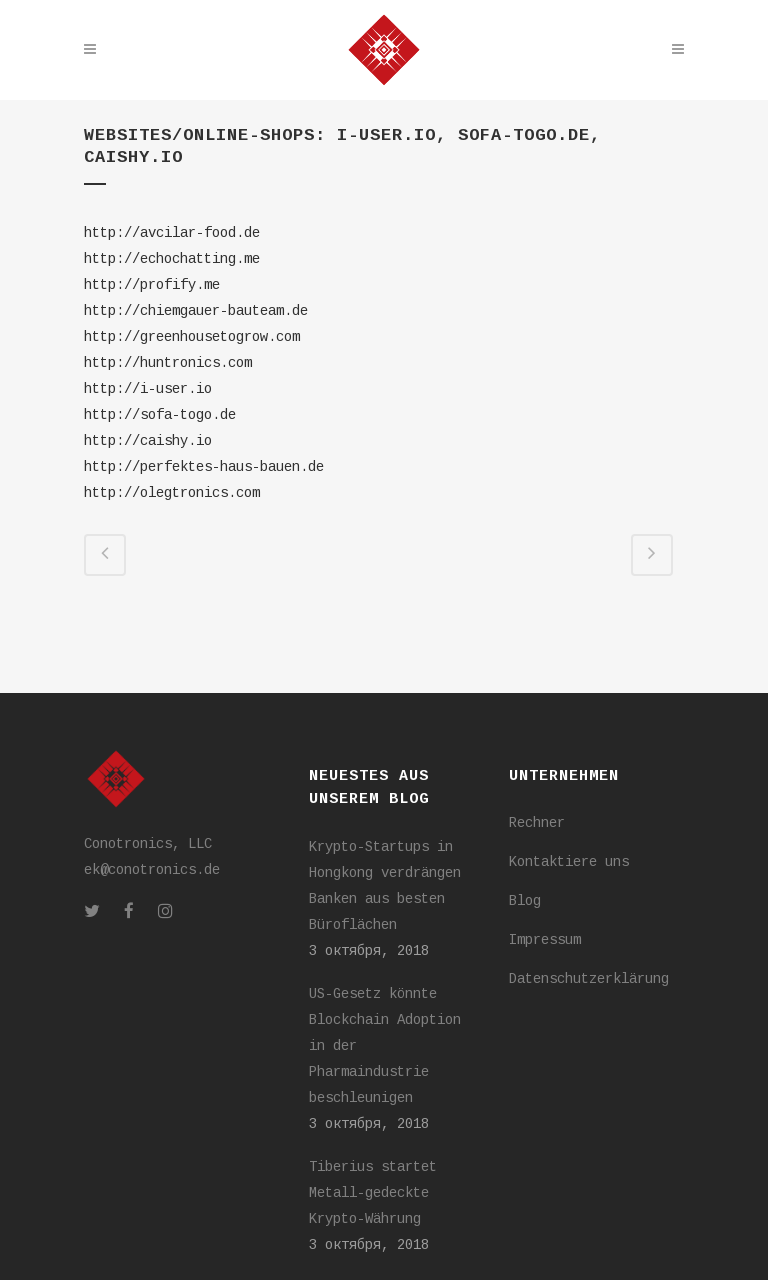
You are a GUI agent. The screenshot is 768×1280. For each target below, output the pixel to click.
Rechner (537, 823)
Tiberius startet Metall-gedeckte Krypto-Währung (373, 1193)
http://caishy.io (148, 441)
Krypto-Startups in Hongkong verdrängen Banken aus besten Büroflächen (385, 886)
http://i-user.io (148, 389)
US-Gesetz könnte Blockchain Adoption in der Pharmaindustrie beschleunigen (385, 1046)
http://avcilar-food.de (172, 233)
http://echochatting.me (172, 259)
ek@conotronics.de (152, 870)
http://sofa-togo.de (160, 415)
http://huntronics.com (168, 363)
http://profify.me (152, 285)
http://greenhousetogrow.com (192, 337)
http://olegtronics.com (172, 493)
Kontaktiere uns (569, 862)
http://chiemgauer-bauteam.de (196, 311)
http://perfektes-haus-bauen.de (204, 467)
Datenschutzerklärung (589, 979)
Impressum (545, 940)
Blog (525, 901)
